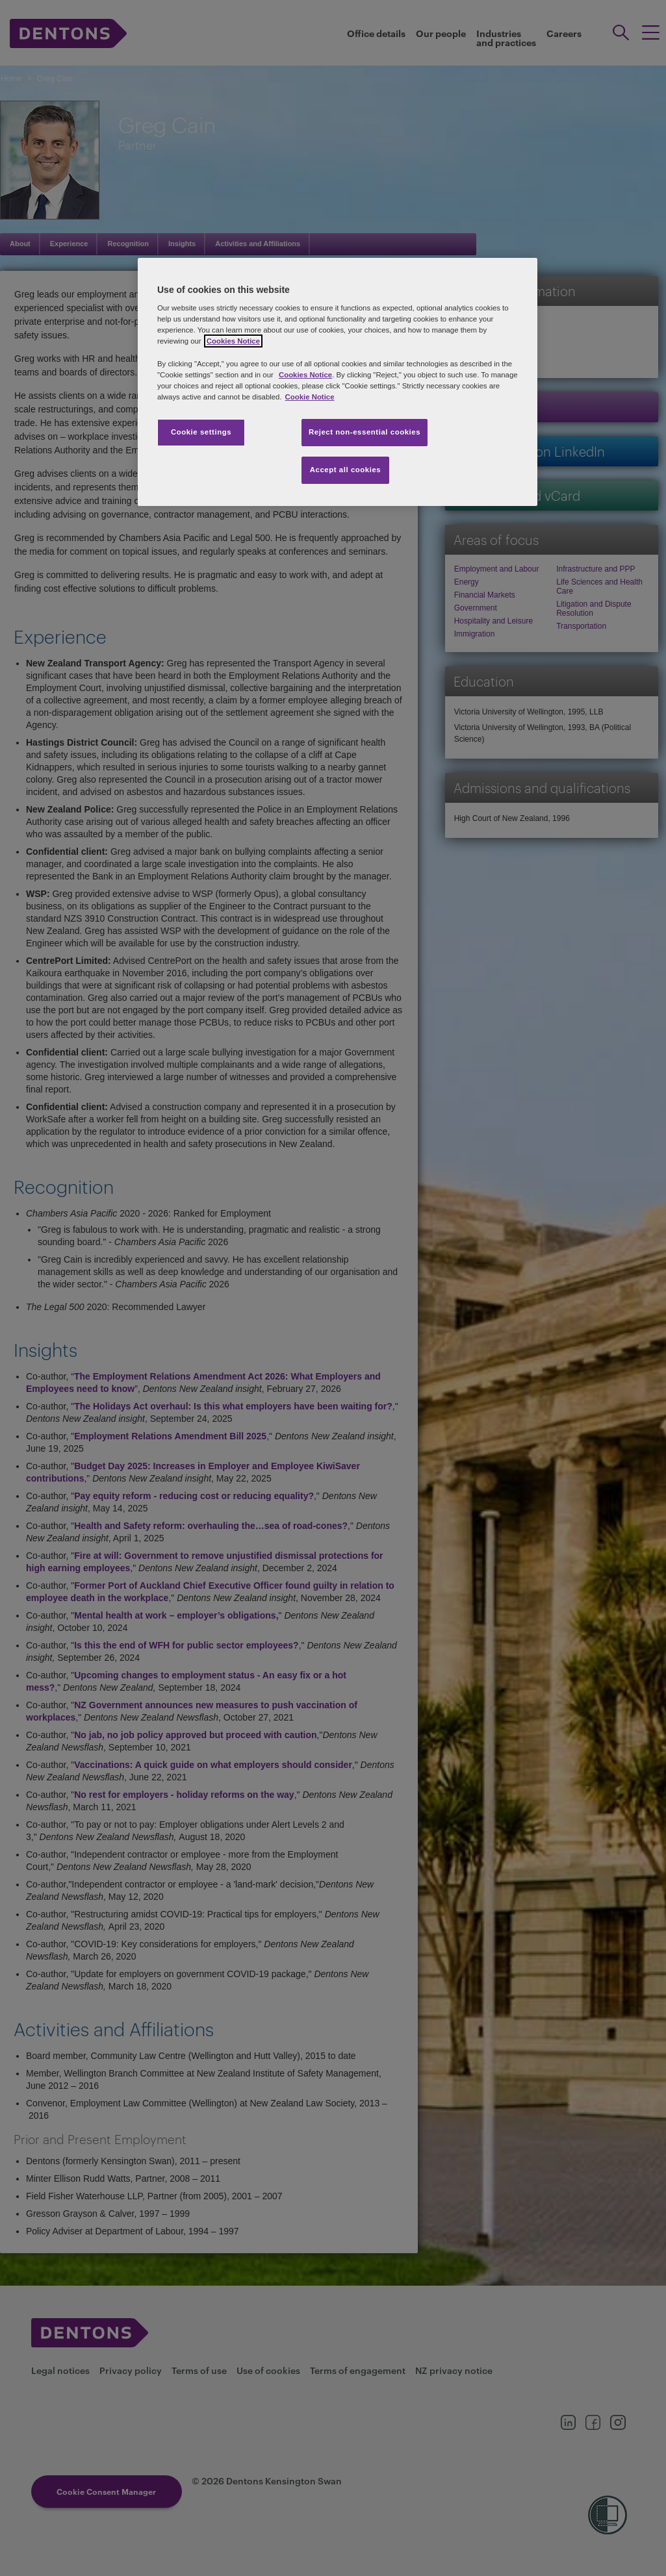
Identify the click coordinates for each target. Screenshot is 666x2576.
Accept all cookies (345, 470)
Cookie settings (201, 432)
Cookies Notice (305, 375)
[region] (337, 382)
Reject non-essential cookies (364, 432)
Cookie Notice (310, 397)
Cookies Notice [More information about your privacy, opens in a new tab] (233, 341)
